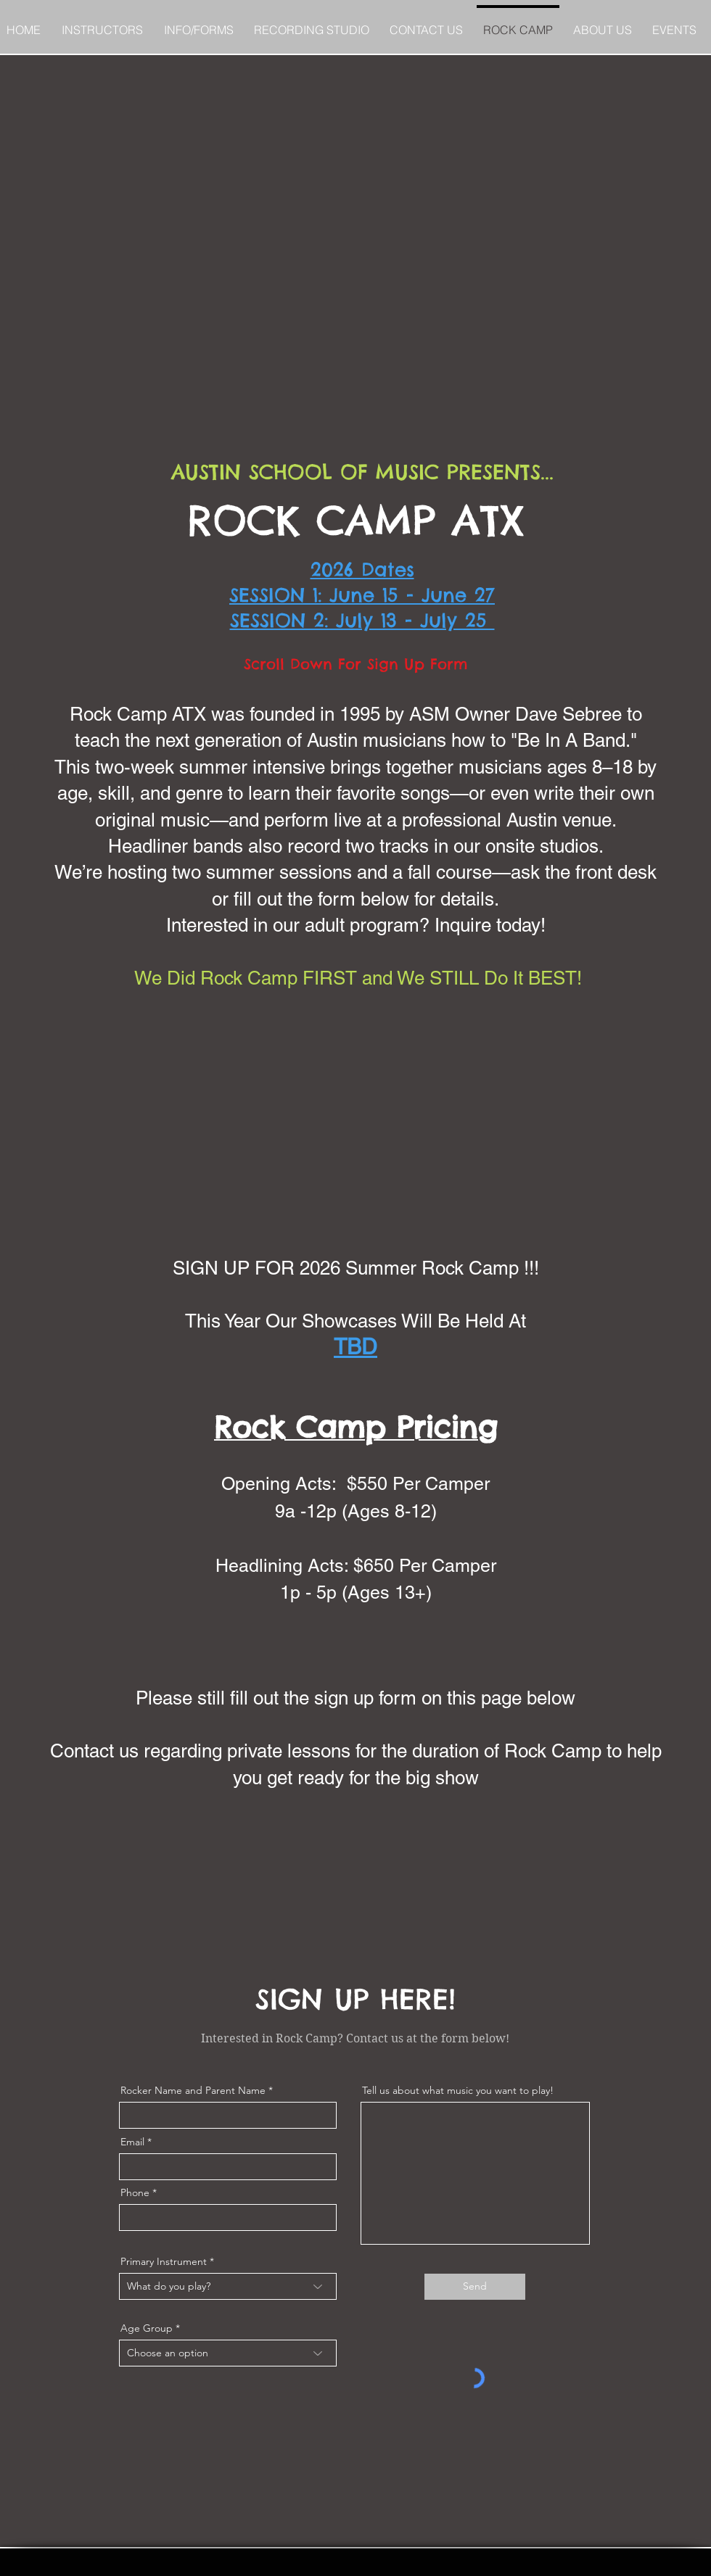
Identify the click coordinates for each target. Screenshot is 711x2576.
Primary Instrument (163, 2261)
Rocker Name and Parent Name (193, 2090)
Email (132, 2142)
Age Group (146, 2328)
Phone (134, 2192)
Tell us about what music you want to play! (458, 2090)
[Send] (474, 2287)
